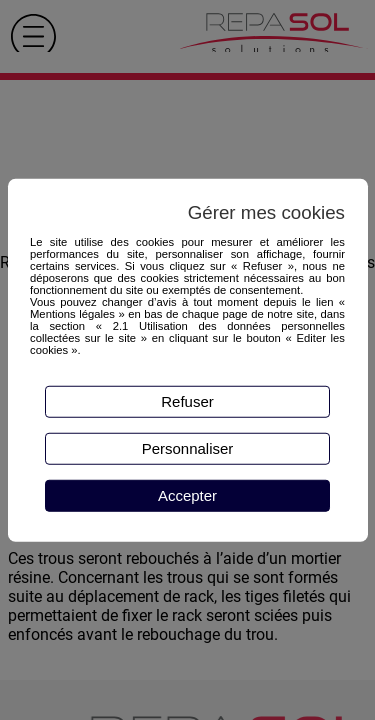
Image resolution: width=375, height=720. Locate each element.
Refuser (187, 401)
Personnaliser (188, 448)
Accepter (187, 495)
